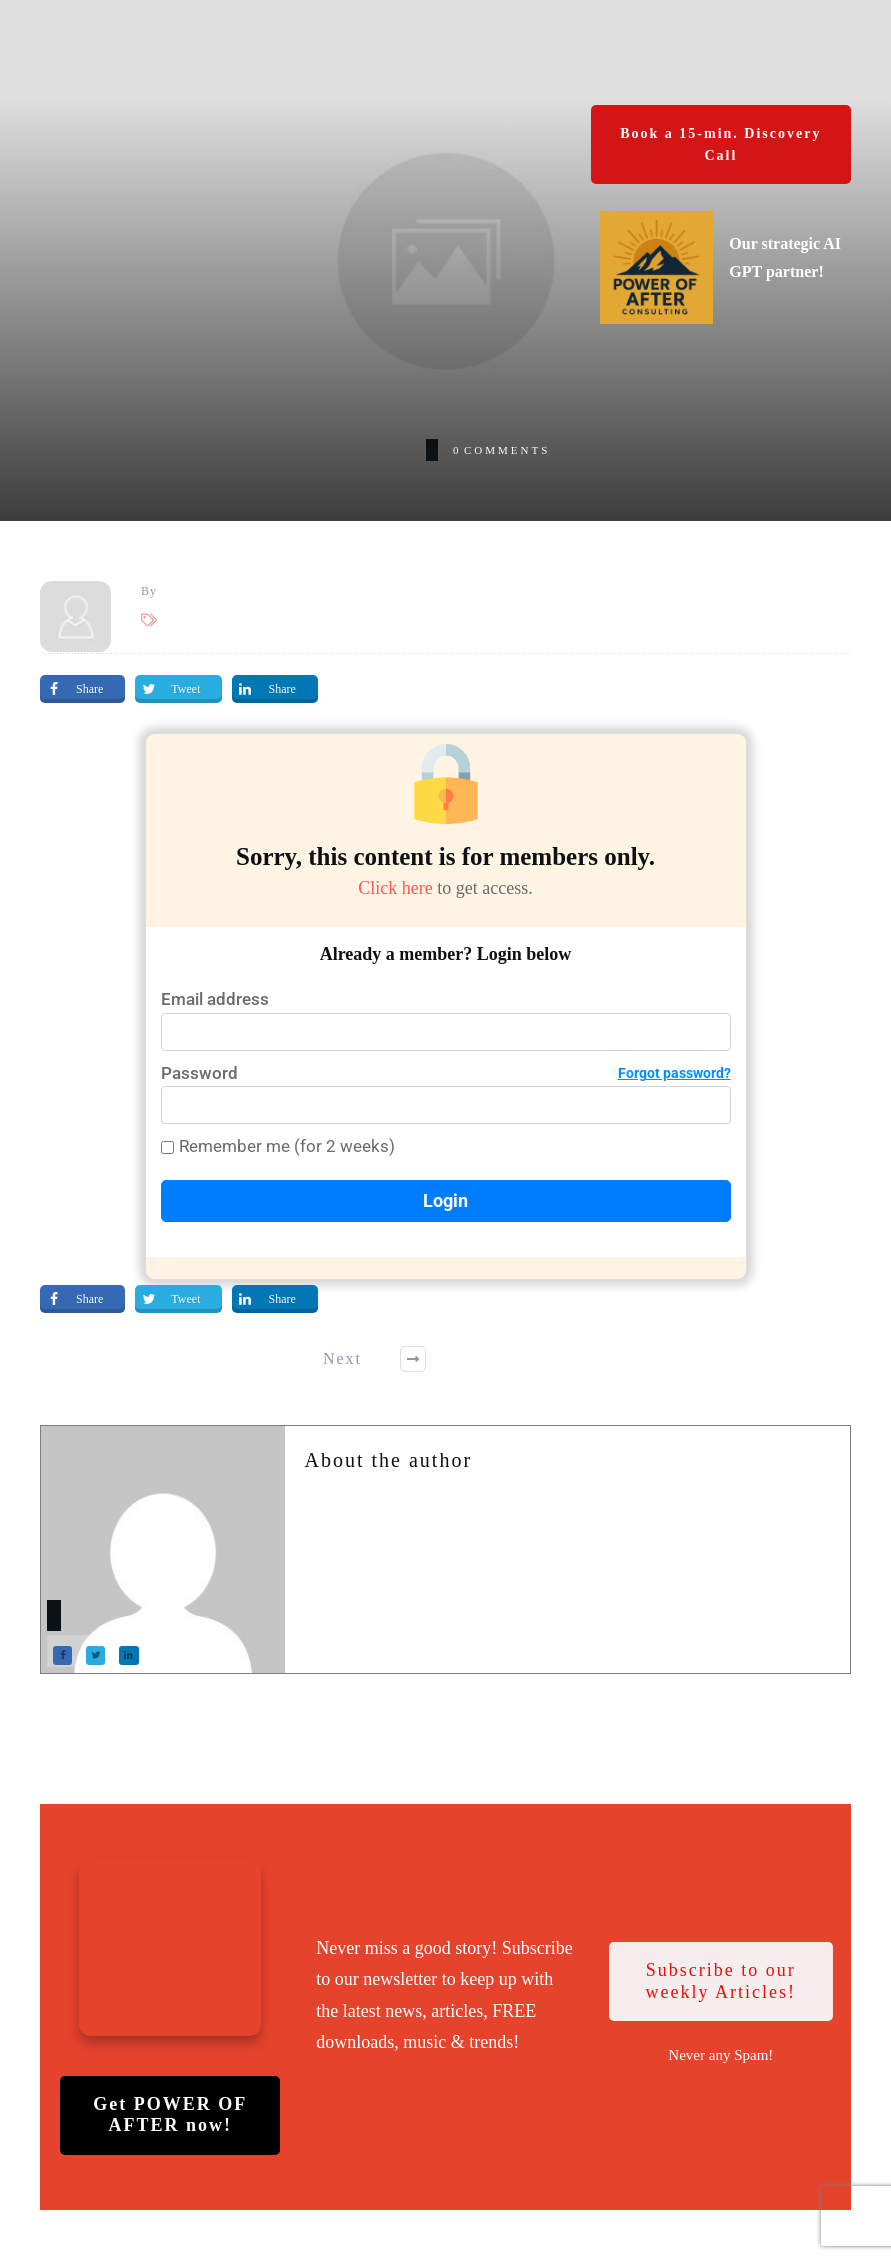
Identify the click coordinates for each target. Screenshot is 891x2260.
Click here (387, 887)
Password (446, 1073)
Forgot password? (674, 1073)
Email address (215, 999)
